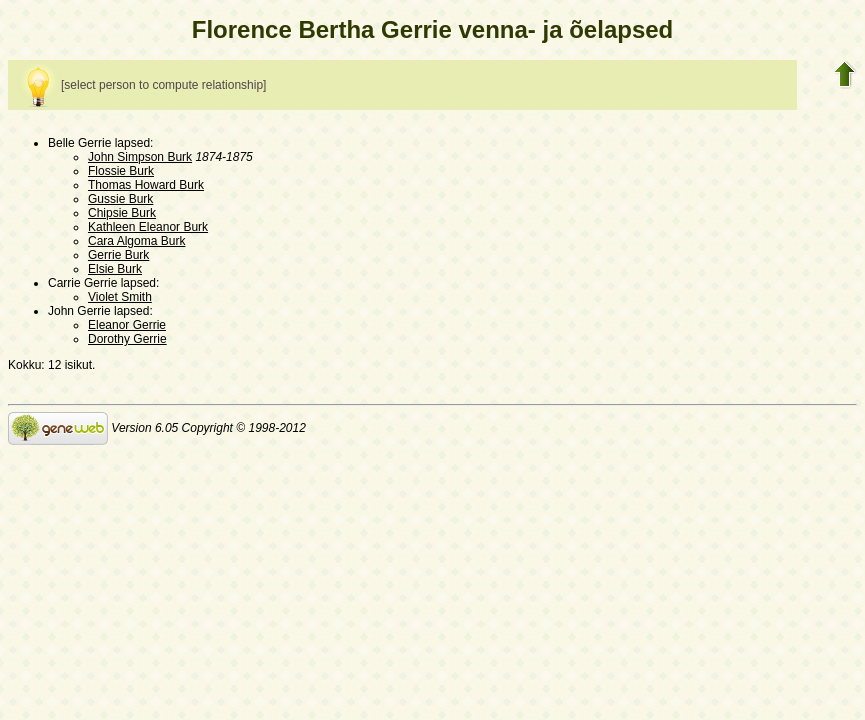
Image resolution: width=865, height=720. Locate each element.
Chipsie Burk (122, 213)
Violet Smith (120, 297)
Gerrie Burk (118, 255)
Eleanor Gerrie (127, 325)
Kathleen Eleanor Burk (148, 227)
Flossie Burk (121, 171)
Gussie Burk (120, 199)
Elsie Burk (115, 269)
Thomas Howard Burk (146, 185)
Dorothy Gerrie (127, 339)
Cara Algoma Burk (136, 241)
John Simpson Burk (140, 157)
